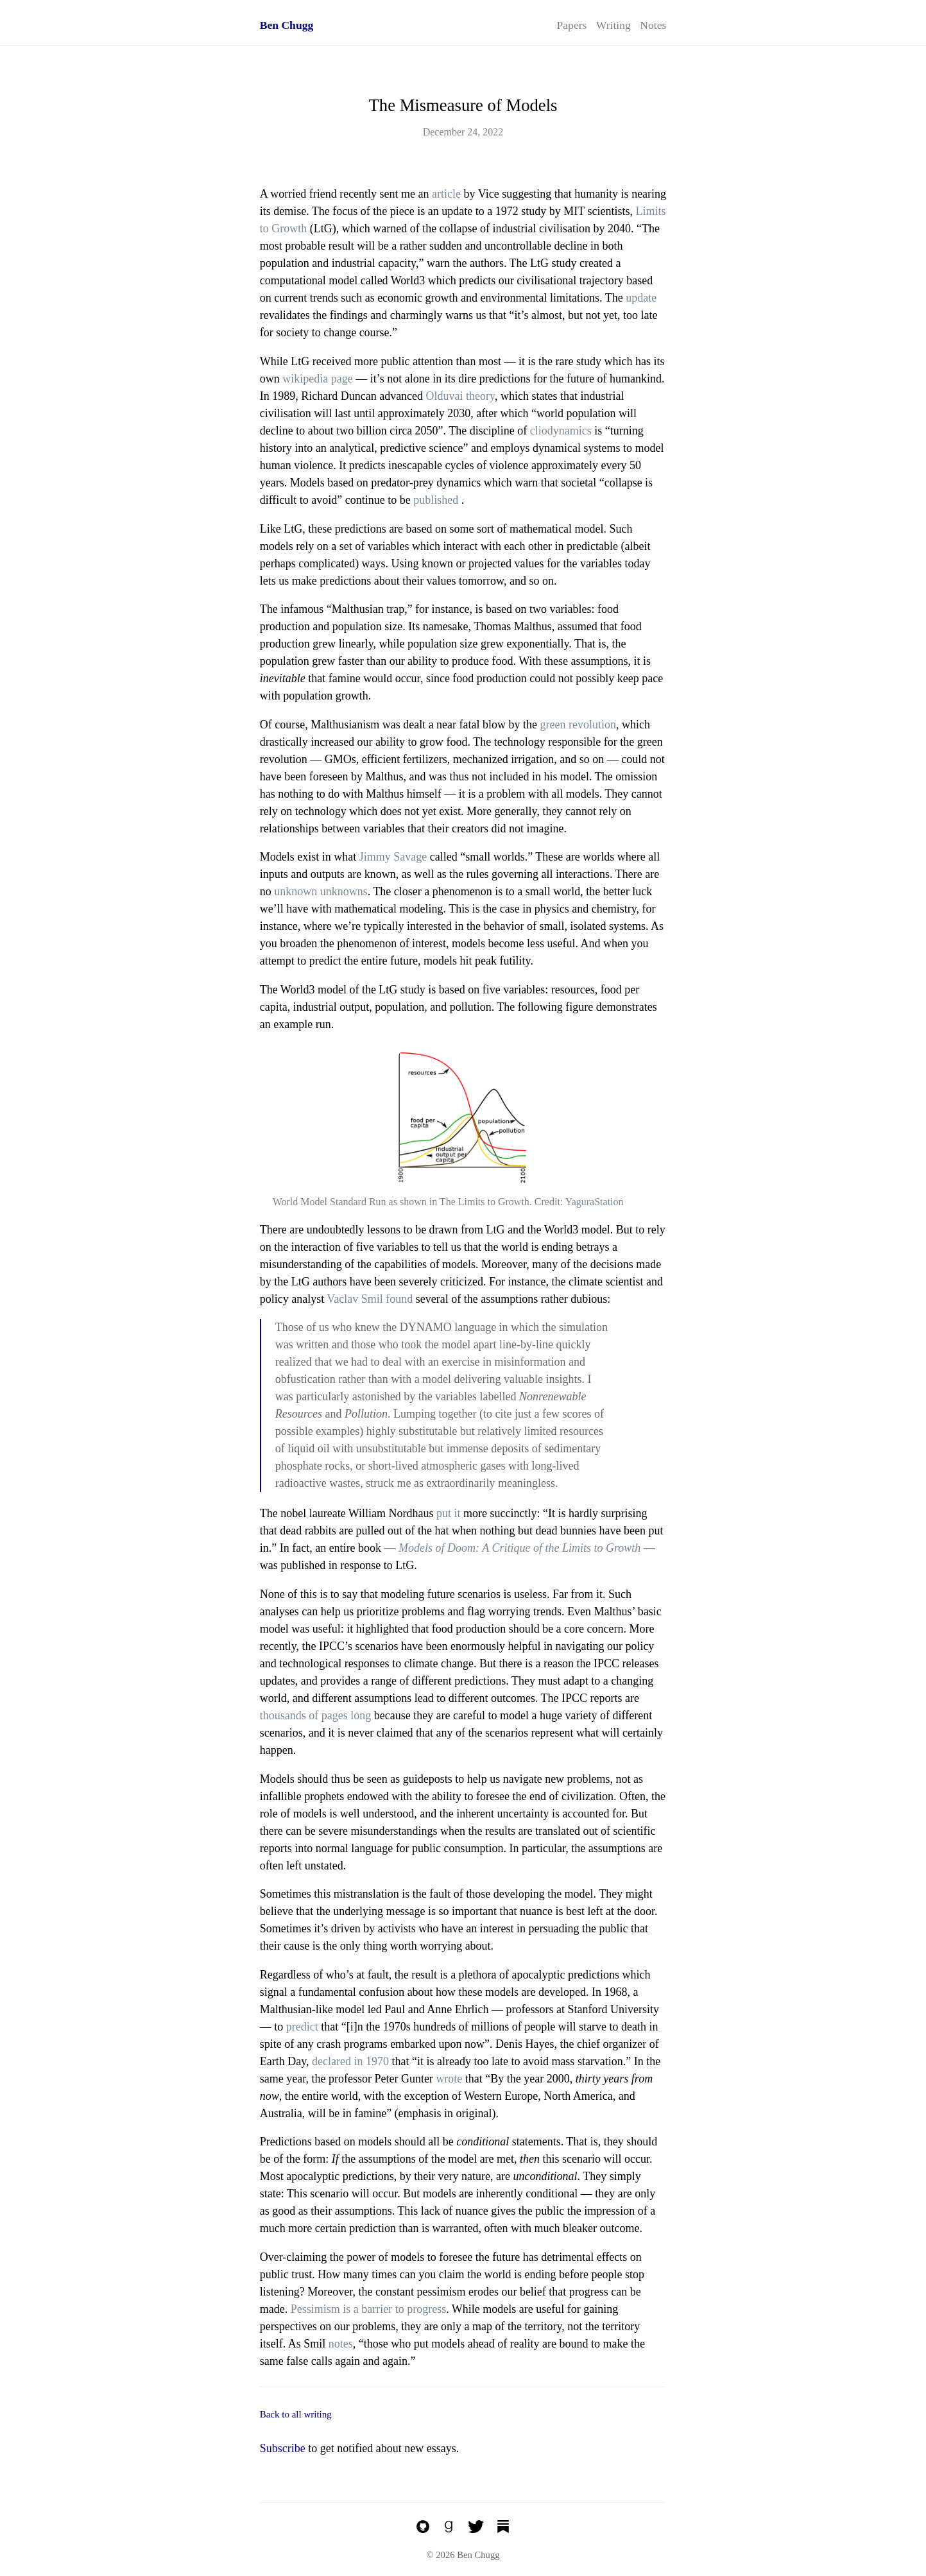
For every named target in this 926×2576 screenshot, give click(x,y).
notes (341, 2343)
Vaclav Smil (355, 1298)
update (641, 297)
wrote (449, 2078)
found (399, 1298)
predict (302, 2026)
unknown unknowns (321, 891)
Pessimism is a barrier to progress (368, 2309)
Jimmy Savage (393, 856)
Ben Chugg (287, 25)
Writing (613, 25)
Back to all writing (296, 2414)
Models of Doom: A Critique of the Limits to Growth (519, 1547)
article (446, 193)
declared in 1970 (350, 2061)
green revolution (578, 724)
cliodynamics (561, 430)
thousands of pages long (315, 1715)
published (435, 500)
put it (448, 1513)
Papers (572, 25)
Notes (653, 25)
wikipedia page (317, 378)
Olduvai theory (460, 396)
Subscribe (282, 2448)
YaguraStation (594, 1201)
